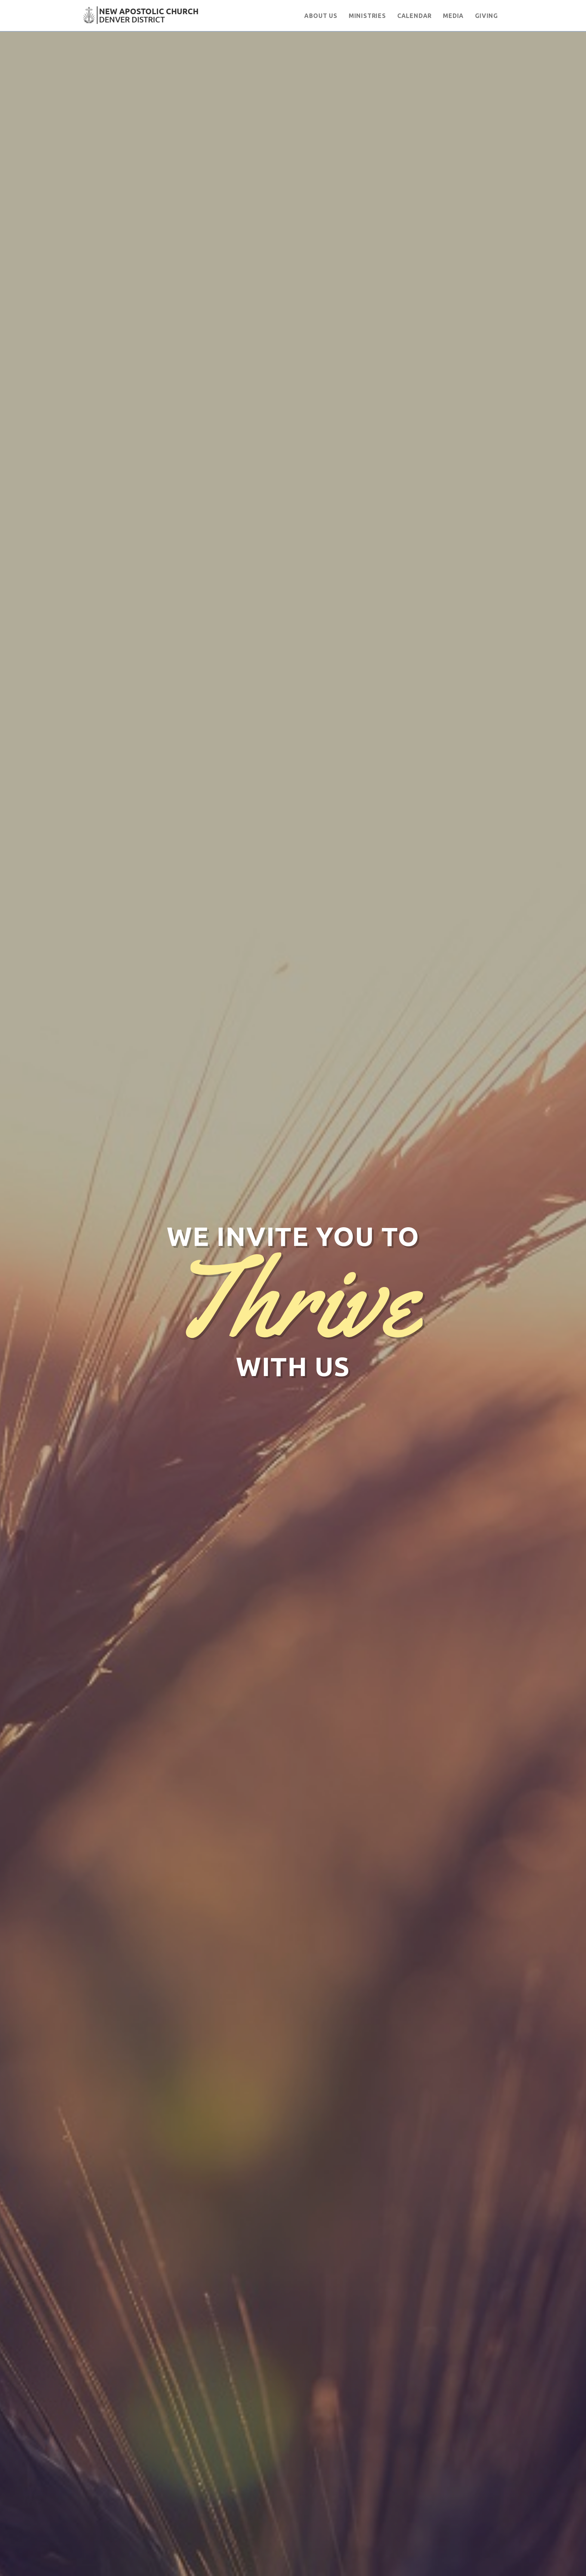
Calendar (414, 15)
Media (453, 15)
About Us (320, 15)
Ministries (367, 15)
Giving (486, 15)
